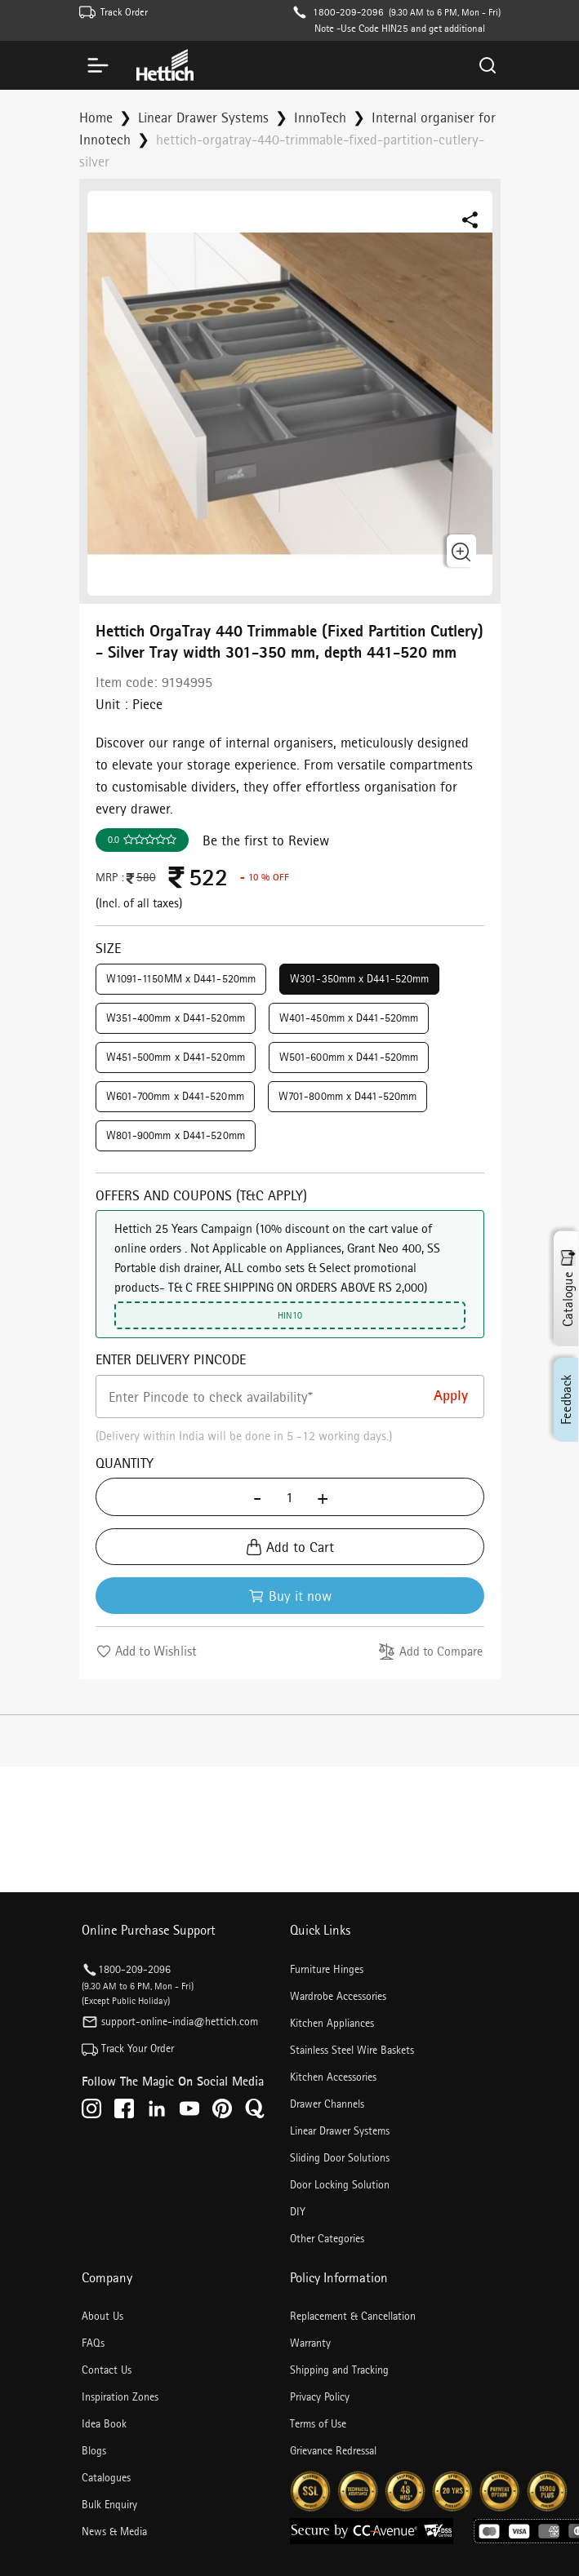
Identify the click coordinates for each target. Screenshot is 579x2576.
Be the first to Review (266, 840)
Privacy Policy (320, 2396)
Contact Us (106, 2369)
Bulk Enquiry (109, 2504)
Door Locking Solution (340, 2184)
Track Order (124, 12)
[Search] (487, 65)
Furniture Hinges (326, 1968)
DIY (297, 2211)
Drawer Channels (327, 2103)
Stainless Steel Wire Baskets (352, 2049)
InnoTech (320, 117)
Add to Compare (431, 1651)
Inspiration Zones (120, 2396)
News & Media (114, 2531)
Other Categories (327, 2238)
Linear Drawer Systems (203, 117)
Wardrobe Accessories (338, 1995)
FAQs (93, 2342)
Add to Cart (290, 1546)
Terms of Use (318, 2423)
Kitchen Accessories (333, 2076)
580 (140, 877)
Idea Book (104, 2423)
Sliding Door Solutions (340, 2157)
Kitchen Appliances (332, 2022)
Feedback (566, 1399)
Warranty (310, 2342)
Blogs (94, 2450)
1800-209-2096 (348, 12)
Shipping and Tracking (339, 2369)
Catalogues (106, 2477)
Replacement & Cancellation (353, 2315)
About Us (102, 2315)
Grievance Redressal (333, 2450)
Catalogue (567, 1288)
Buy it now (290, 1595)
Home (96, 117)
